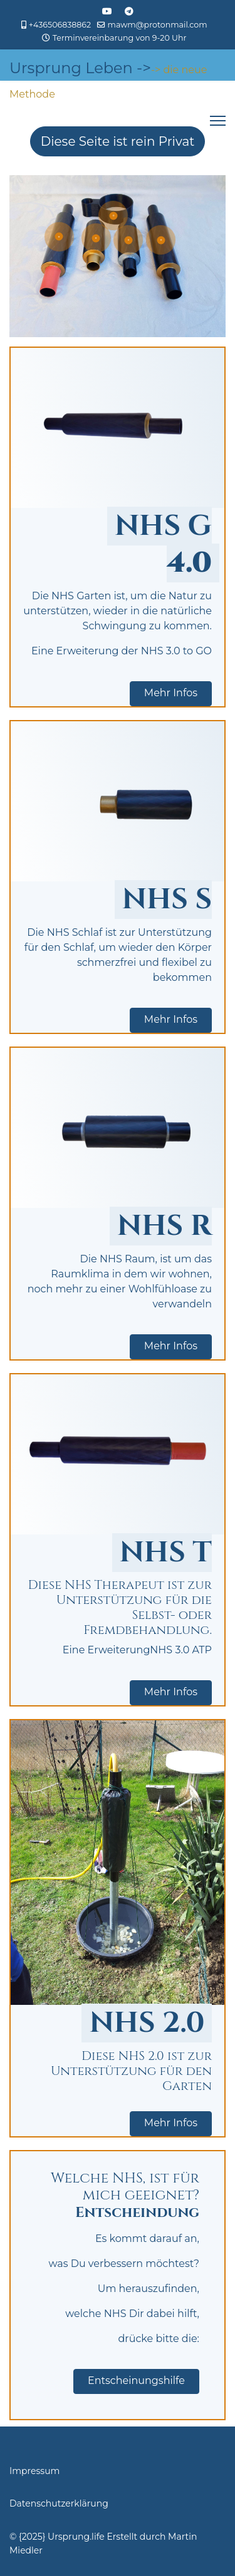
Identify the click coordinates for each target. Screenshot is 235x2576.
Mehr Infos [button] (170, 693)
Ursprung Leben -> (80, 68)
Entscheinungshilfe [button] (136, 2380)
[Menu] (218, 120)
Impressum (34, 2471)
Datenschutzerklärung (58, 2503)
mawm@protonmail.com (157, 24)
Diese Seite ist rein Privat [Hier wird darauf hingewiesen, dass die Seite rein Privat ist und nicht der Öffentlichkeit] (118, 141)
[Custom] (129, 11)
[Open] (59, 237)
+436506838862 (60, 24)
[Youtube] (107, 11)
